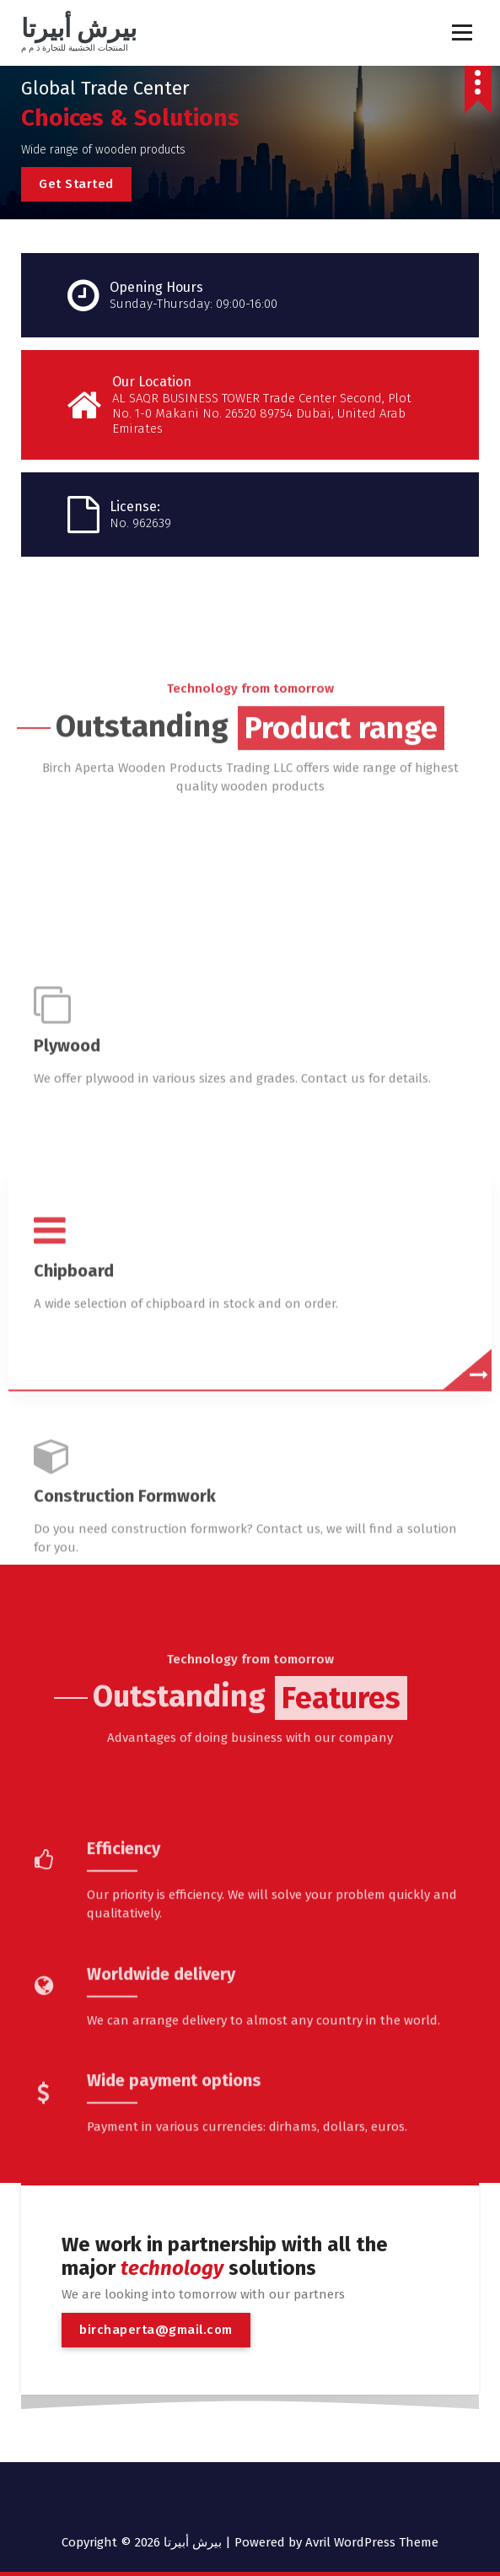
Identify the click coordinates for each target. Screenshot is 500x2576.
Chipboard (74, 1499)
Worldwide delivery (161, 2088)
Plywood (67, 1274)
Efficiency (123, 1963)
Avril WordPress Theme (371, 2542)
